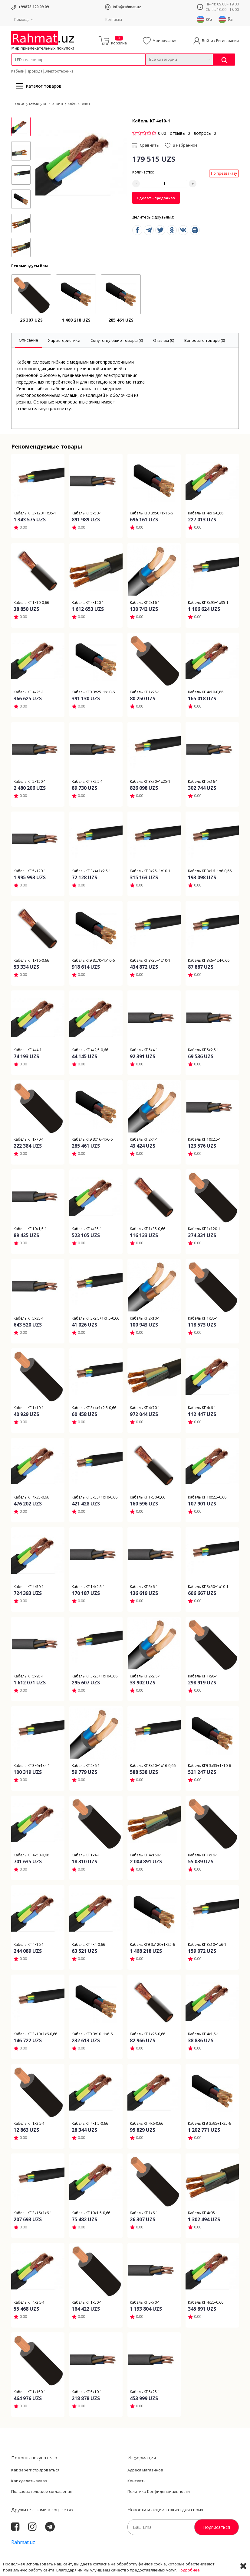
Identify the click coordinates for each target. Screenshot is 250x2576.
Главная (19, 104)
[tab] (28, 340)
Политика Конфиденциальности (158, 2491)
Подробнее (189, 2570)
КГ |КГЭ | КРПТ (53, 104)
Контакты (113, 19)
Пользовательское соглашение (41, 2491)
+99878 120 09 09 (33, 6)
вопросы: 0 (205, 133)
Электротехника (59, 71)
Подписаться (216, 2527)
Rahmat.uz (23, 2542)
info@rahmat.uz (127, 6)
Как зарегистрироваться (35, 2470)
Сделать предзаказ (156, 198)
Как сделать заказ (29, 2481)
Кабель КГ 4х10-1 (79, 104)
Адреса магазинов (145, 2470)
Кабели (18, 71)
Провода (34, 71)
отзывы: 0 (180, 133)
